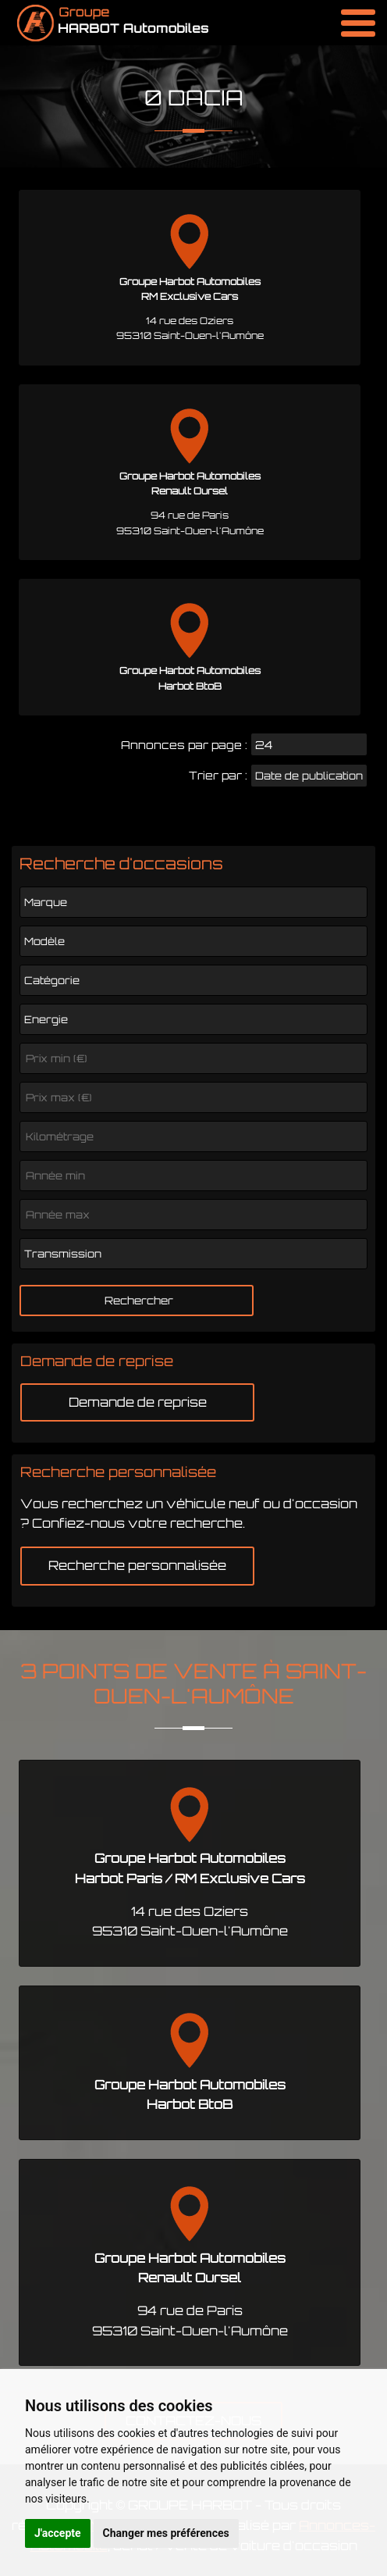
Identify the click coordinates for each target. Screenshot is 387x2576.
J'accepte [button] (57, 2533)
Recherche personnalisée (137, 1565)
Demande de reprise (138, 1402)
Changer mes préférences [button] (166, 2533)
